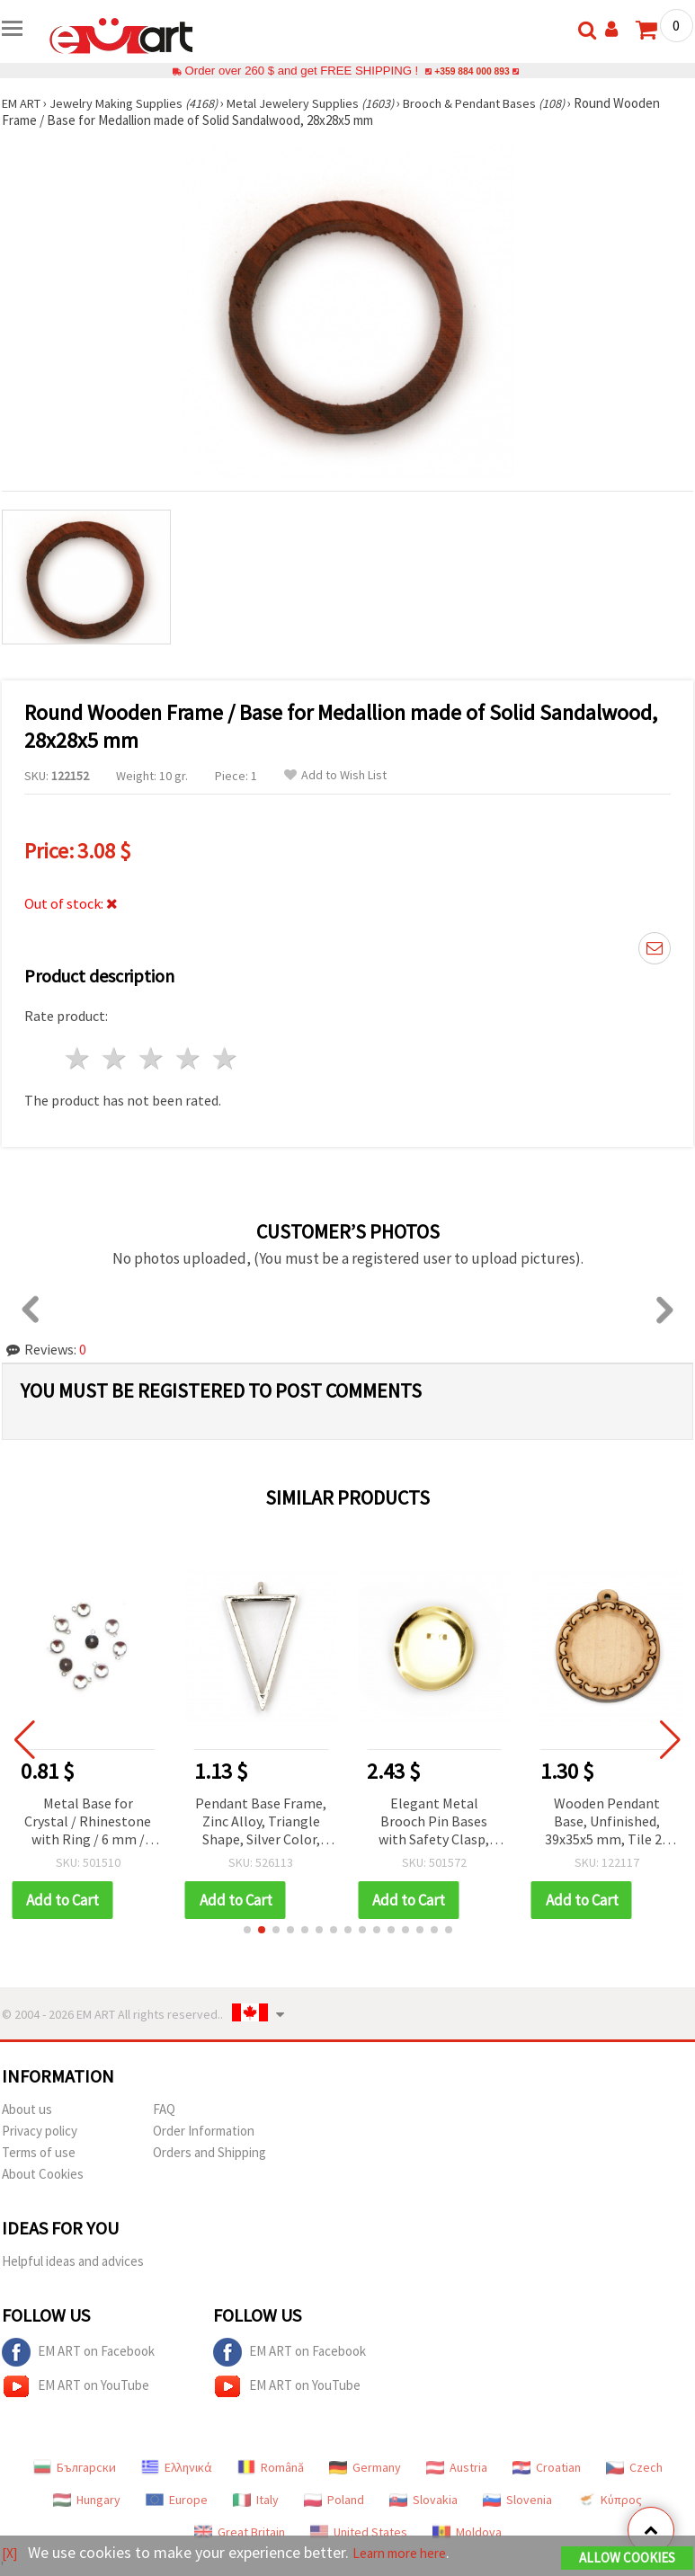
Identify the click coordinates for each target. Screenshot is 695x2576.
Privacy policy (39, 2130)
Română (270, 2467)
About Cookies (43, 2173)
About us (27, 2109)
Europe (177, 2500)
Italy (256, 2500)
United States (358, 2532)
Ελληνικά (176, 2467)
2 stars (115, 1058)
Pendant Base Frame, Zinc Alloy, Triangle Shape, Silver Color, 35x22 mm (260, 1822)
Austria (456, 2467)
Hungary (86, 2500)
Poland (334, 2500)
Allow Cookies (627, 2559)
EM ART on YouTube (75, 2386)
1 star (78, 1058)
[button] (247, 1929)
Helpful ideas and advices (73, 2261)
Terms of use (39, 2152)
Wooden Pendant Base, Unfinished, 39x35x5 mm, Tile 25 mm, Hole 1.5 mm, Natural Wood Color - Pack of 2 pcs (607, 1822)
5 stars (225, 1058)
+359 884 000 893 (472, 70)
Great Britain (239, 2532)
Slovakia (423, 2500)
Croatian (546, 2467)
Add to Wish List (335, 775)
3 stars (152, 1058)
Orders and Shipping (209, 2152)
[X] (11, 2554)
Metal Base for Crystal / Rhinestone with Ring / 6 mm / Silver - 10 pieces (87, 1822)
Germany (365, 2467)
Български (74, 2467)
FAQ (164, 2109)
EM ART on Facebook (78, 2352)
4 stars (188, 1058)
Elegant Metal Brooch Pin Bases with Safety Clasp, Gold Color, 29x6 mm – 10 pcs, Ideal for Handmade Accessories (433, 1822)
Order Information (203, 2130)
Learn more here (411, 2554)
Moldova (467, 2532)
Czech (634, 2467)
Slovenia (517, 2500)
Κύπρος (609, 2500)
